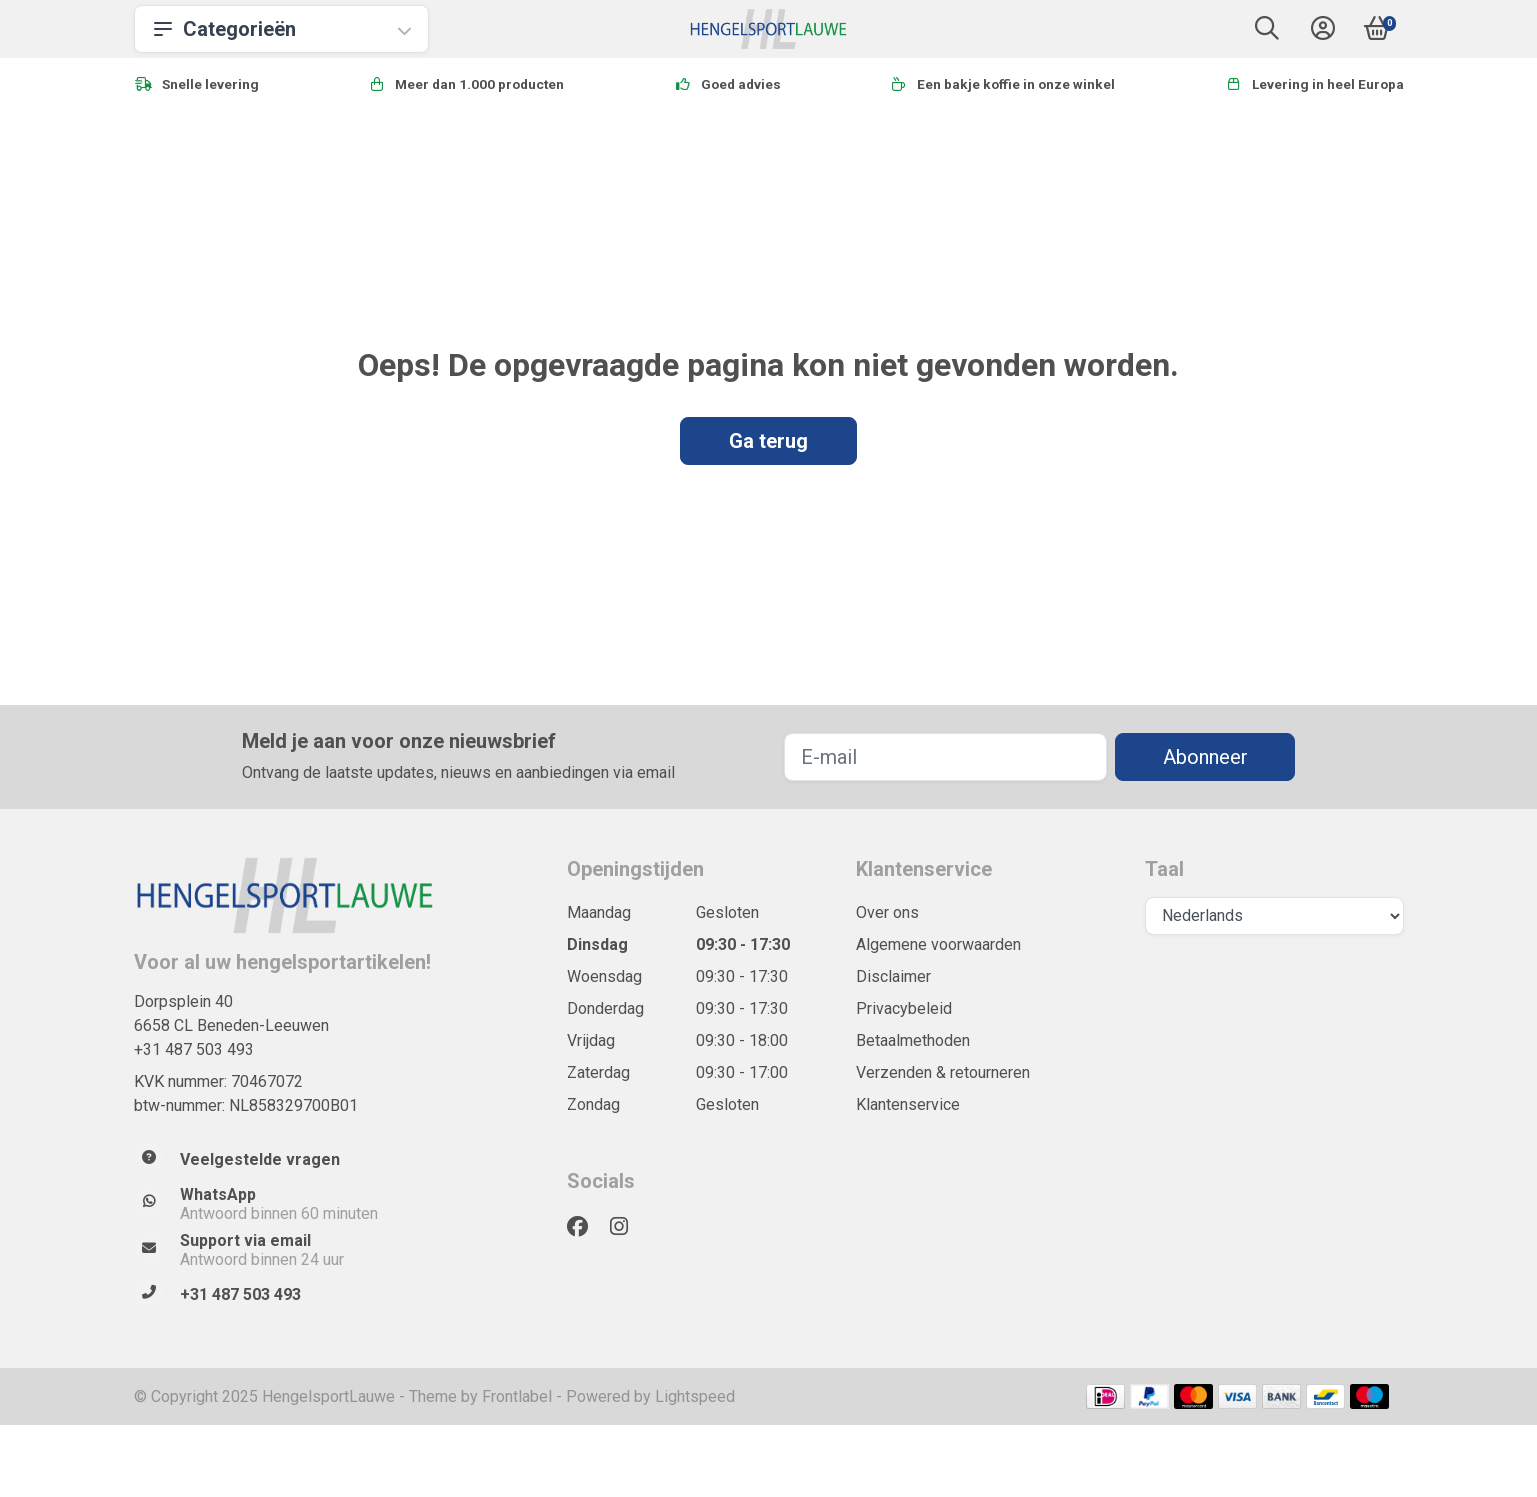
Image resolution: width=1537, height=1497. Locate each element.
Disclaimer (893, 976)
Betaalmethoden (913, 1040)
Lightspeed (695, 1396)
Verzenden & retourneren (943, 1072)
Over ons (887, 912)
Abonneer (1205, 757)
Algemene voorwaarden (938, 944)
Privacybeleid (904, 1008)
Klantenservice (908, 1104)
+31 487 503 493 (194, 1049)
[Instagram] (627, 1227)
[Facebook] (585, 1227)
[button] (1267, 32)
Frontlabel (517, 1396)
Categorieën (281, 29)
